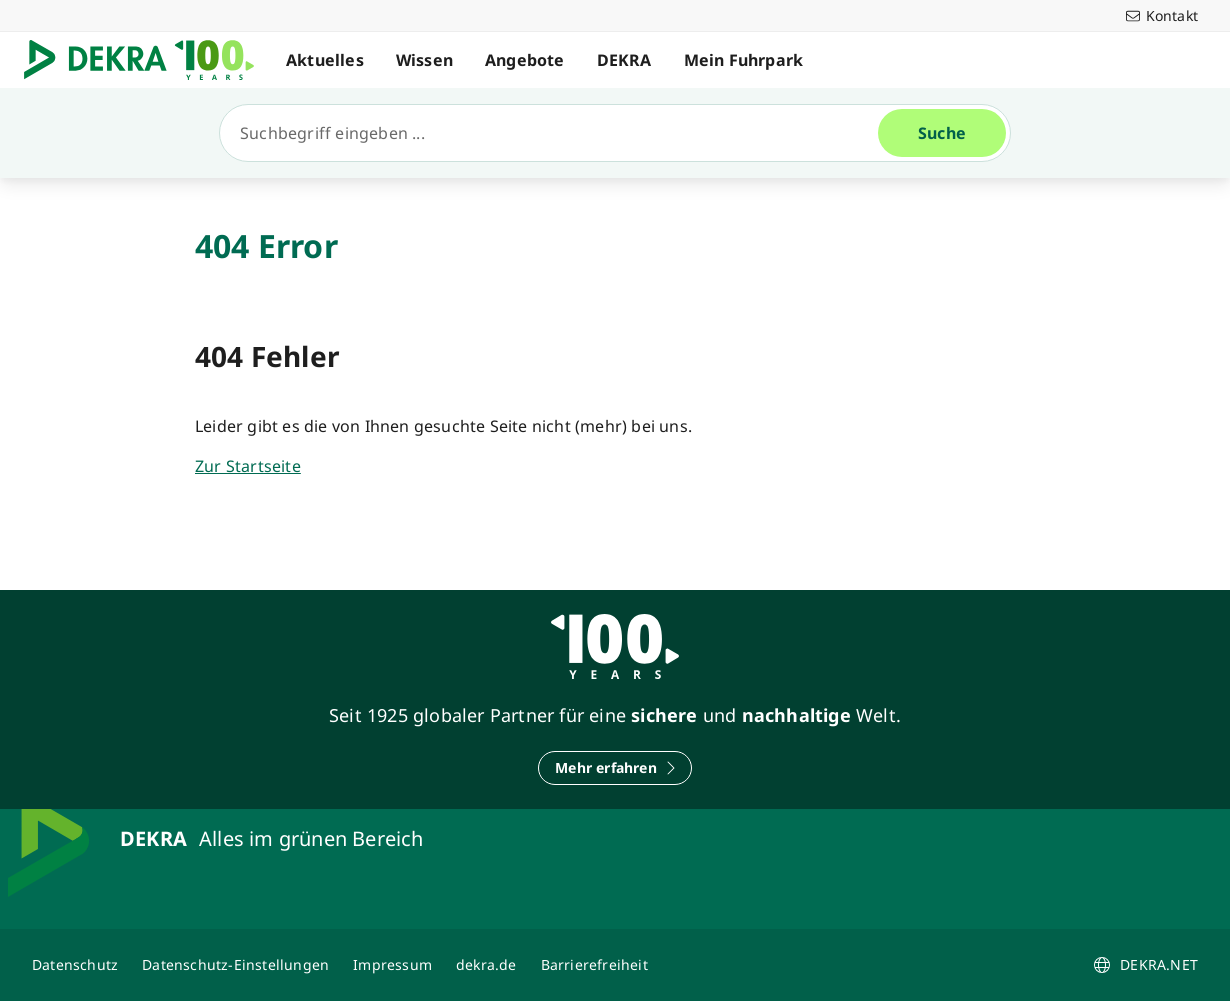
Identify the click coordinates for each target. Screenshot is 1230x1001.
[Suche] (557, 133)
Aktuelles (325, 60)
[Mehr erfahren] (615, 768)
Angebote (525, 60)
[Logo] (147, 60)
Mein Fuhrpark (744, 60)
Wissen (424, 60)
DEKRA (624, 60)
